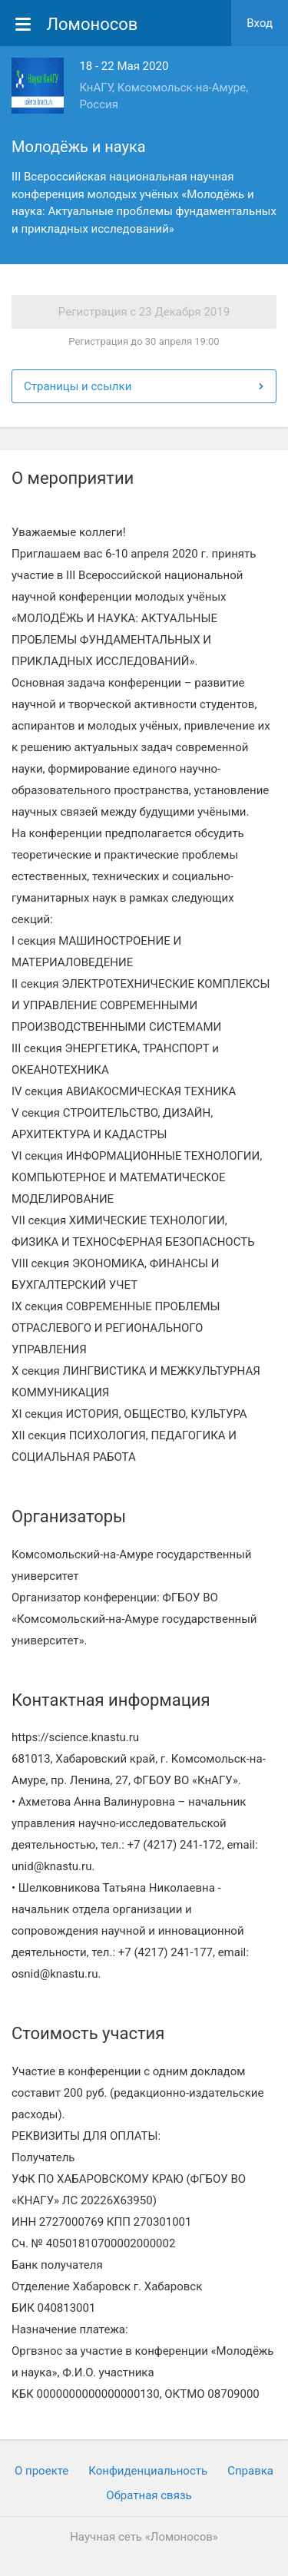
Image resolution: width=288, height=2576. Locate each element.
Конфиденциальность (147, 2471)
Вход (260, 23)
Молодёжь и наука (79, 146)
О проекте (41, 2471)
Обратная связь (148, 2495)
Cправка (250, 2471)
